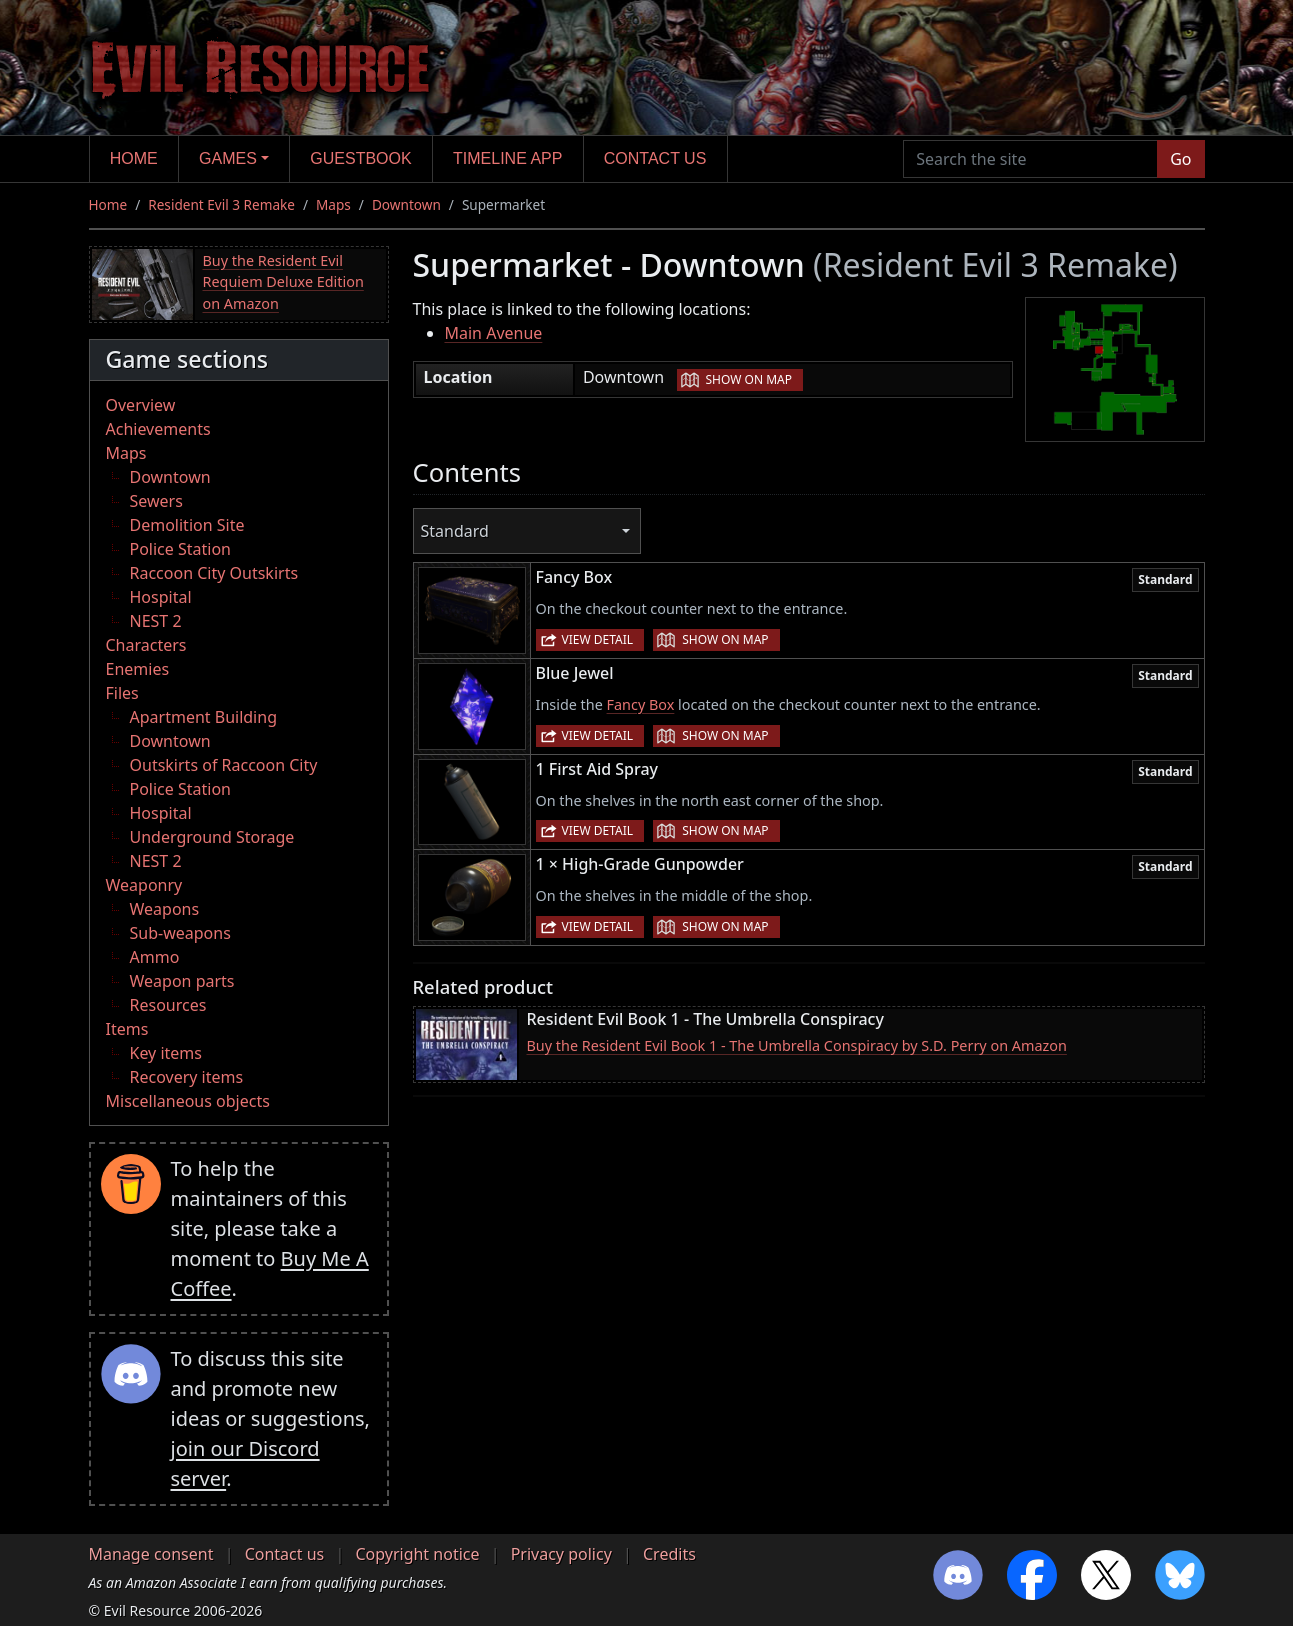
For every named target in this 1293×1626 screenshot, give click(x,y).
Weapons (165, 909)
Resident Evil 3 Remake (221, 204)
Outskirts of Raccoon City (224, 765)
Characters (146, 645)
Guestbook (360, 158)
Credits (669, 1554)
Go (1180, 159)
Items (127, 1029)
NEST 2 (156, 621)
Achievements (158, 429)
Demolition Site (187, 525)
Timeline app (507, 158)
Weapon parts (182, 981)
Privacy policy (561, 1554)
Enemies (138, 669)
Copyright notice (417, 1554)
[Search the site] (1030, 159)
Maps (333, 204)
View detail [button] (598, 639)
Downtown (406, 204)
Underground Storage (212, 837)
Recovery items (187, 1077)
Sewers (156, 501)
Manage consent (151, 1554)
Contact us (655, 158)
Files (122, 693)
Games (228, 158)
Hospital (161, 597)
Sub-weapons (180, 933)
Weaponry (144, 885)
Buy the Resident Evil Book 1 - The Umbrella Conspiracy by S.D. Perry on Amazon (797, 1045)
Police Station (181, 549)
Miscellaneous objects (188, 1101)
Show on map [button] (749, 379)
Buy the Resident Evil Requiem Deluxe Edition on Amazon (283, 282)
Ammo (155, 957)
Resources (168, 1005)
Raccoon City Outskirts (214, 573)
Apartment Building (203, 717)
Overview (141, 405)
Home (134, 158)
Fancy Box (641, 704)
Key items (166, 1053)
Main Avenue (494, 333)
